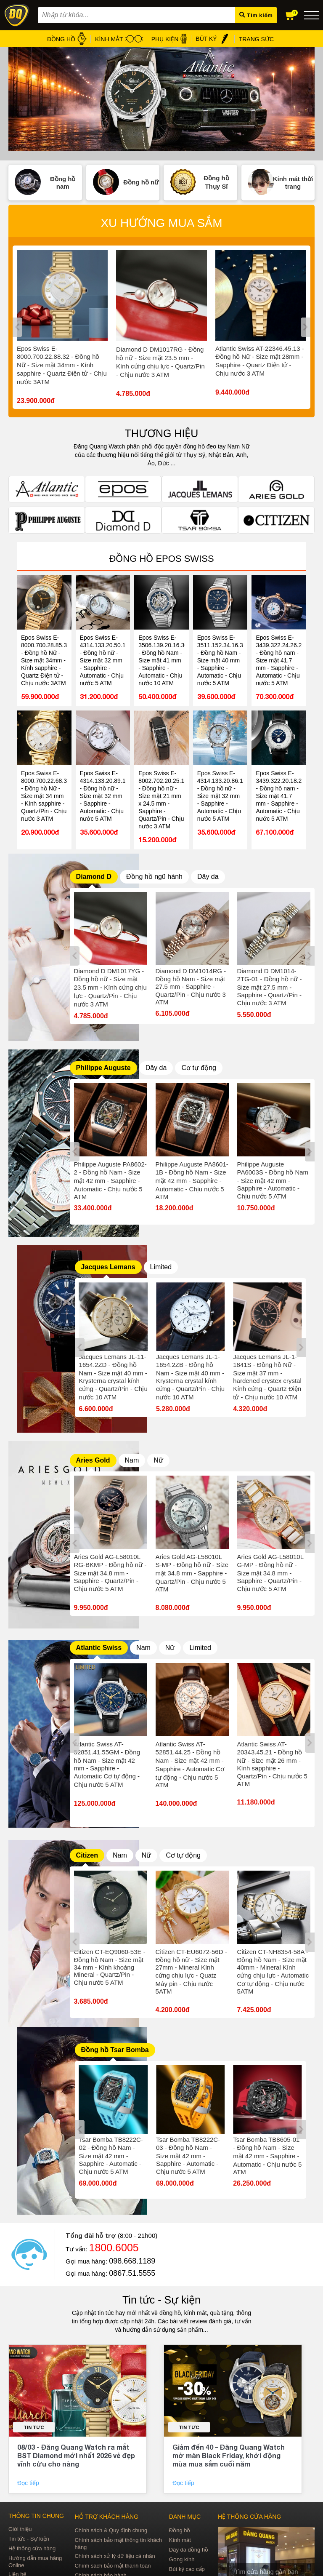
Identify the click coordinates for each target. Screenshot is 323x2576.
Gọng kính (182, 2559)
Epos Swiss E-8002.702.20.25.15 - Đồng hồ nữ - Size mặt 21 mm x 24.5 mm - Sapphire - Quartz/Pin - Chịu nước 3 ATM (161, 800)
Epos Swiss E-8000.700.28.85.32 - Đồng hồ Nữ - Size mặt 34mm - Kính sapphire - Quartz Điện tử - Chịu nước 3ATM (44, 660)
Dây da (208, 876)
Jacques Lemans (108, 1267)
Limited (161, 1267)
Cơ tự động (198, 1067)
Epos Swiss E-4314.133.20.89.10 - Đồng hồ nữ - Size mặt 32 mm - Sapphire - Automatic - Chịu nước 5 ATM (103, 796)
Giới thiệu (20, 2529)
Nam (132, 1460)
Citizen (87, 1855)
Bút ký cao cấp (187, 2569)
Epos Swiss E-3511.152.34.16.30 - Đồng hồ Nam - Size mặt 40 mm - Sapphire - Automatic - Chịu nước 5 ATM (220, 660)
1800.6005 (114, 2247)
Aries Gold (93, 1460)
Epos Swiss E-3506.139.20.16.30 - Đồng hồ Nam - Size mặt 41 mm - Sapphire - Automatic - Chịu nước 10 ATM (161, 660)
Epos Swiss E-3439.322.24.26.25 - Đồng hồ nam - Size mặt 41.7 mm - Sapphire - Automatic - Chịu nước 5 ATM (279, 660)
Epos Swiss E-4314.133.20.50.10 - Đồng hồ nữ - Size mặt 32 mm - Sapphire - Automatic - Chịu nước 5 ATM (103, 660)
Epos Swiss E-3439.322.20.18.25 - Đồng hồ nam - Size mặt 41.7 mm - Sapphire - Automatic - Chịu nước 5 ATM (279, 796)
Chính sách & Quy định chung (110, 2530)
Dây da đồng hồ (188, 2550)
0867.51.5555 (132, 2273)
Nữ (158, 1460)
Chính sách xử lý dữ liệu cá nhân (114, 2556)
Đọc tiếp (29, 2483)
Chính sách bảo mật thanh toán (112, 2566)
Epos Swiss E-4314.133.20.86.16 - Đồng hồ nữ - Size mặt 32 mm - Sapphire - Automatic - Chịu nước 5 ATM (220, 796)
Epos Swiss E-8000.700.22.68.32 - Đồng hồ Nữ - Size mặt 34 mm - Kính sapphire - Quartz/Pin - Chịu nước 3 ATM (44, 796)
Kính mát (180, 2540)
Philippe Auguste (103, 1067)
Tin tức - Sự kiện (161, 2300)
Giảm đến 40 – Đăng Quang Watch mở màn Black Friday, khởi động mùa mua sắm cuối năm (228, 2455)
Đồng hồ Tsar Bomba (115, 2049)
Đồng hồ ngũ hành (154, 876)
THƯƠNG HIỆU (162, 433)
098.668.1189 (132, 2261)
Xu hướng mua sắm (161, 223)
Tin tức (34, 2427)
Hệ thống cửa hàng (32, 2548)
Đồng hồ (180, 2530)
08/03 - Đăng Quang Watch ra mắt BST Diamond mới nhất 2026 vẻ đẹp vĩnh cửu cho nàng (76, 2455)
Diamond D (93, 876)
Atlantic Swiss (99, 1647)
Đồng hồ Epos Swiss (161, 558)
